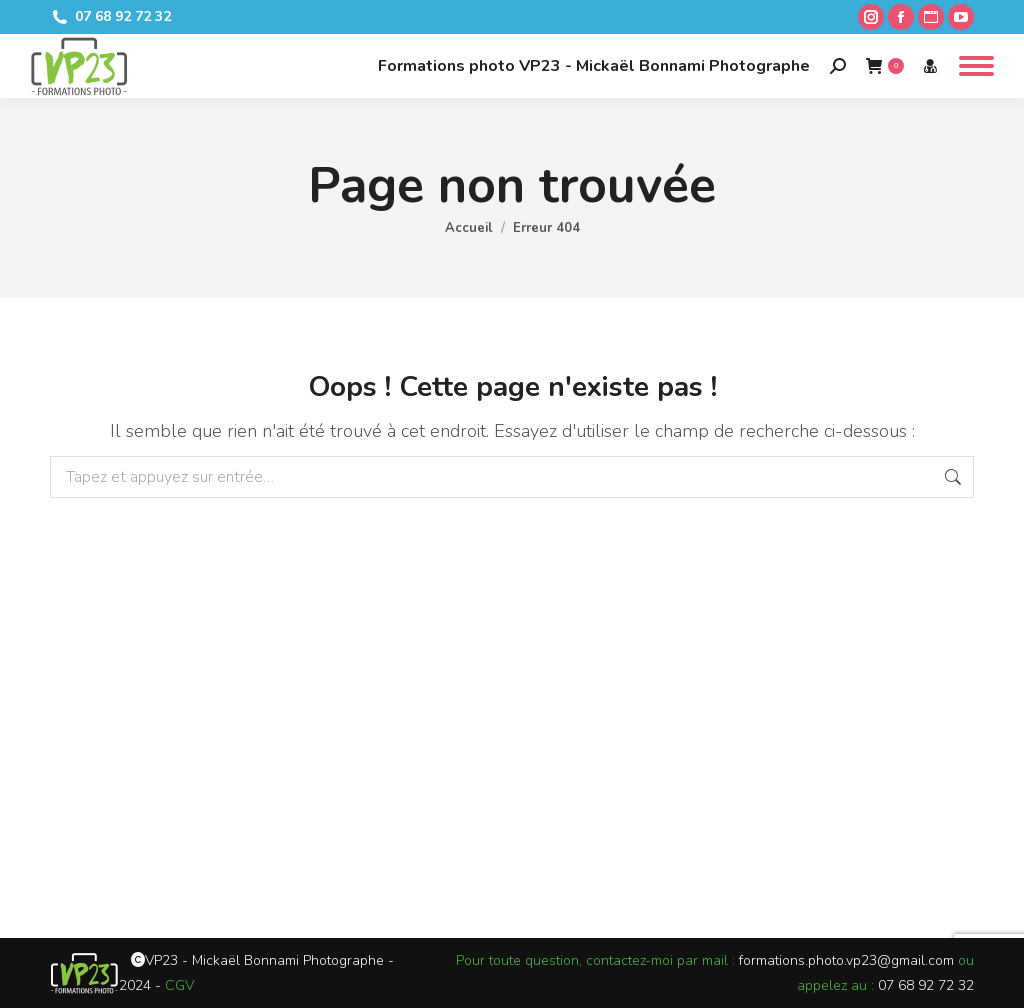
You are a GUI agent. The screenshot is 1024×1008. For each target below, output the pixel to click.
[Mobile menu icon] (976, 66)
